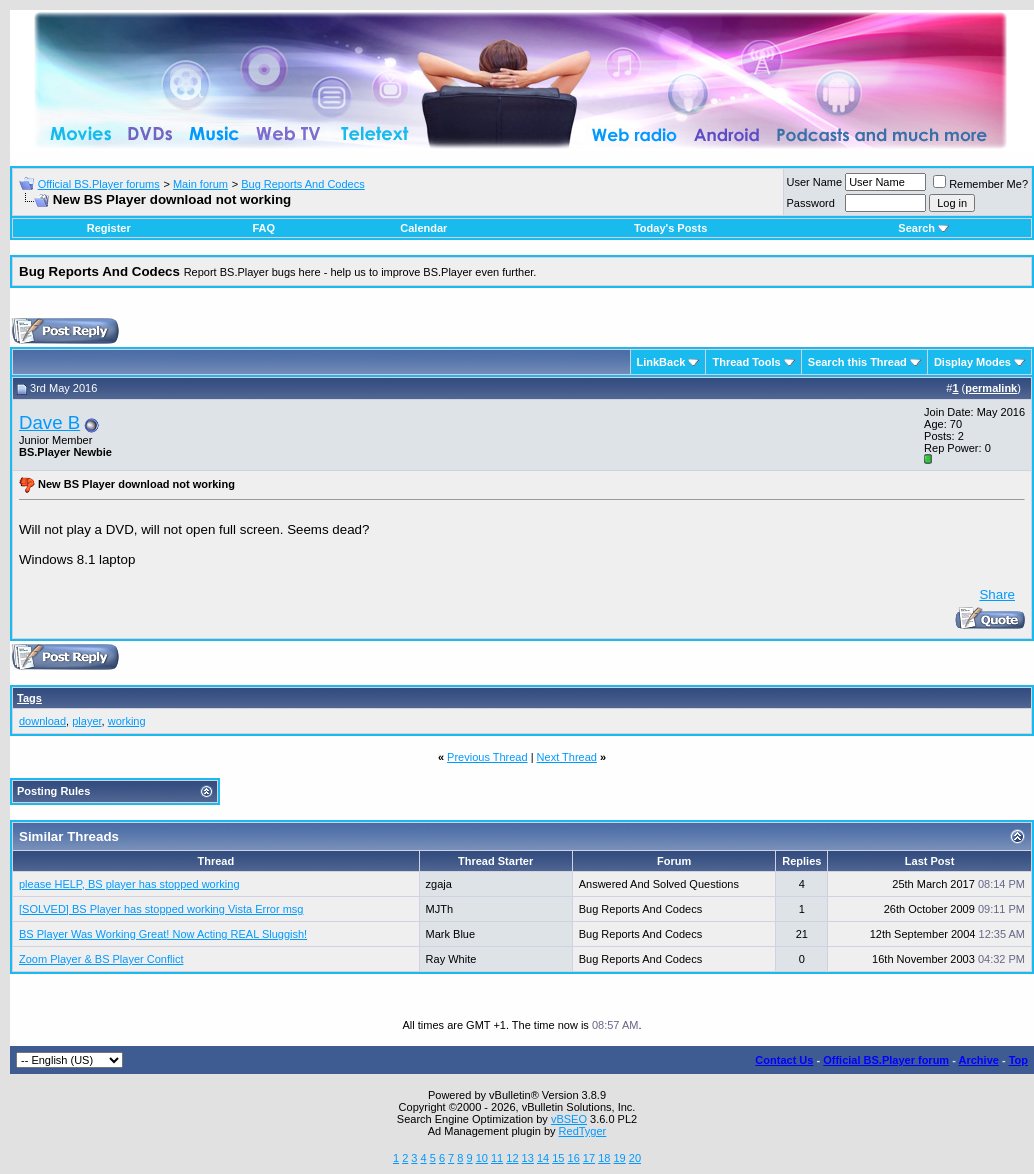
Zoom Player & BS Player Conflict (101, 959)
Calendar (423, 228)
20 (635, 1158)
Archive (979, 1060)
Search (923, 228)
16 (574, 1158)
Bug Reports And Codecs (303, 184)
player (86, 721)
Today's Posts (670, 228)
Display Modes (972, 362)
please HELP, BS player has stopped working (129, 884)
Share (997, 594)
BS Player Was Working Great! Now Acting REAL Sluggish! (163, 934)
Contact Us (784, 1060)
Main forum (200, 184)
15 (558, 1158)
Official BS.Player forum (886, 1060)
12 (512, 1158)
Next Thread (567, 757)
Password (811, 203)
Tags (29, 698)
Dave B (49, 422)
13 (528, 1158)
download (42, 721)
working (127, 721)
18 (604, 1158)
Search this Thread (857, 362)
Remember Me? (980, 184)
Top (1018, 1060)
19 (619, 1158)
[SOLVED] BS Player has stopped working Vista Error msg (161, 909)
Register (109, 228)
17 (589, 1158)
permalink (991, 388)
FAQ (263, 228)
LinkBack (661, 362)
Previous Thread (487, 757)
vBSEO (569, 1119)
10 (482, 1158)
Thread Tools (746, 362)
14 (543, 1158)
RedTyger (583, 1131)
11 (497, 1158)
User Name (815, 182)
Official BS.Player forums (99, 184)
